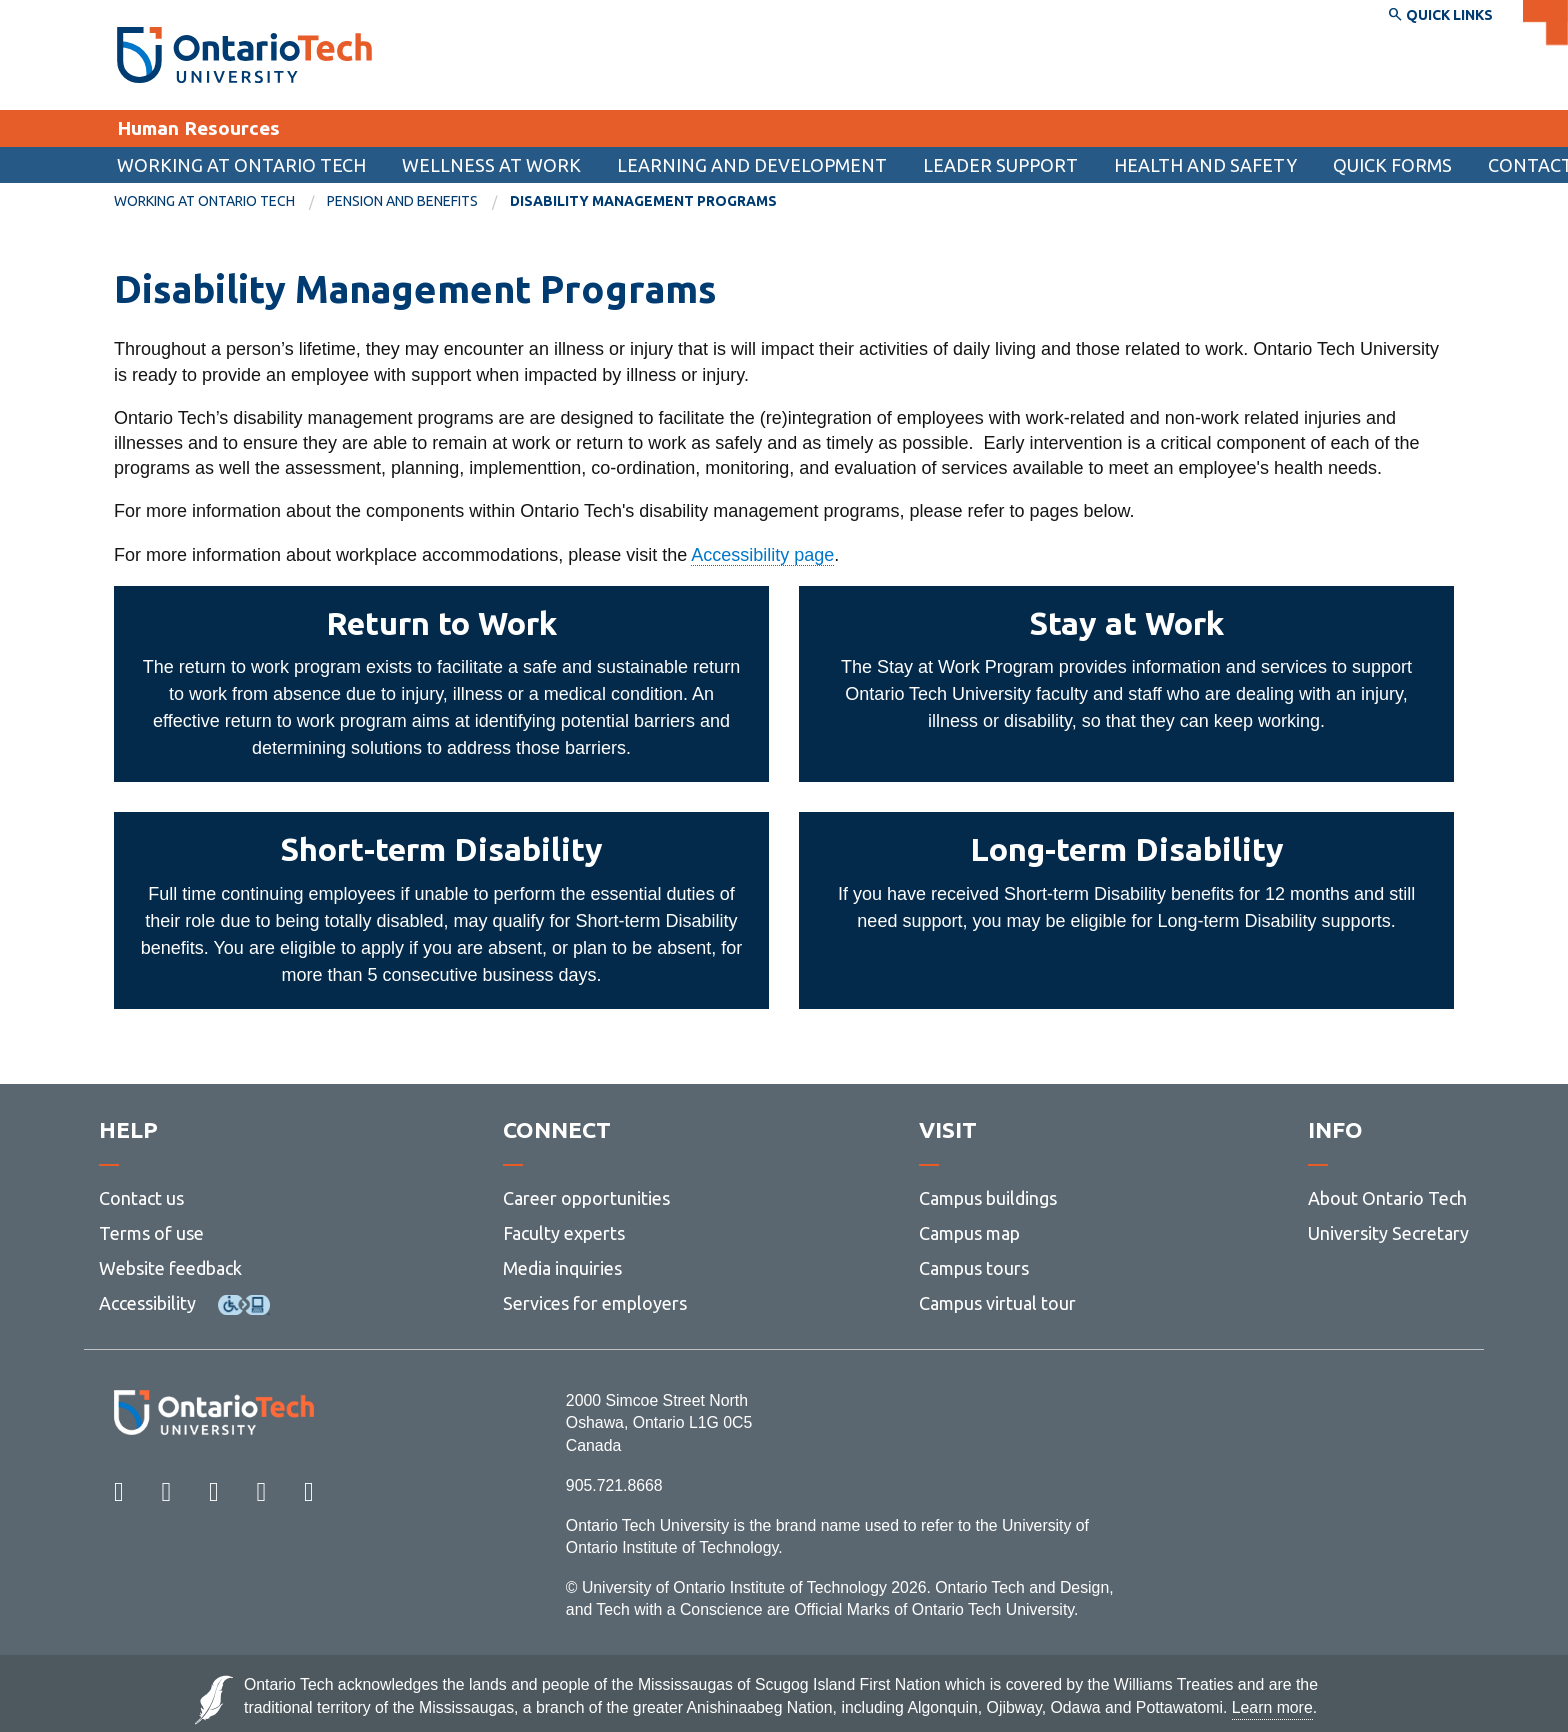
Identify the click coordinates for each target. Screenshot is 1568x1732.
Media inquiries (562, 1268)
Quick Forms (1392, 165)
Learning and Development (752, 165)
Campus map (969, 1233)
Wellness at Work (491, 165)
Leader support (1000, 165)
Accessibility (147, 1303)
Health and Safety (1205, 165)
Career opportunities (586, 1198)
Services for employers (595, 1303)
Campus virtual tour (997, 1303)
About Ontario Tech (1387, 1198)
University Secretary (1388, 1233)
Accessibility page (762, 555)
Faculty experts (564, 1233)
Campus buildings (988, 1198)
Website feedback (170, 1268)
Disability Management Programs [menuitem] (643, 201)
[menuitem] (1392, 165)
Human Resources (198, 128)
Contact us (141, 1198)
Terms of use (151, 1233)
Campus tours (974, 1268)
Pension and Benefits (402, 201)
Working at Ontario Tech (241, 165)
